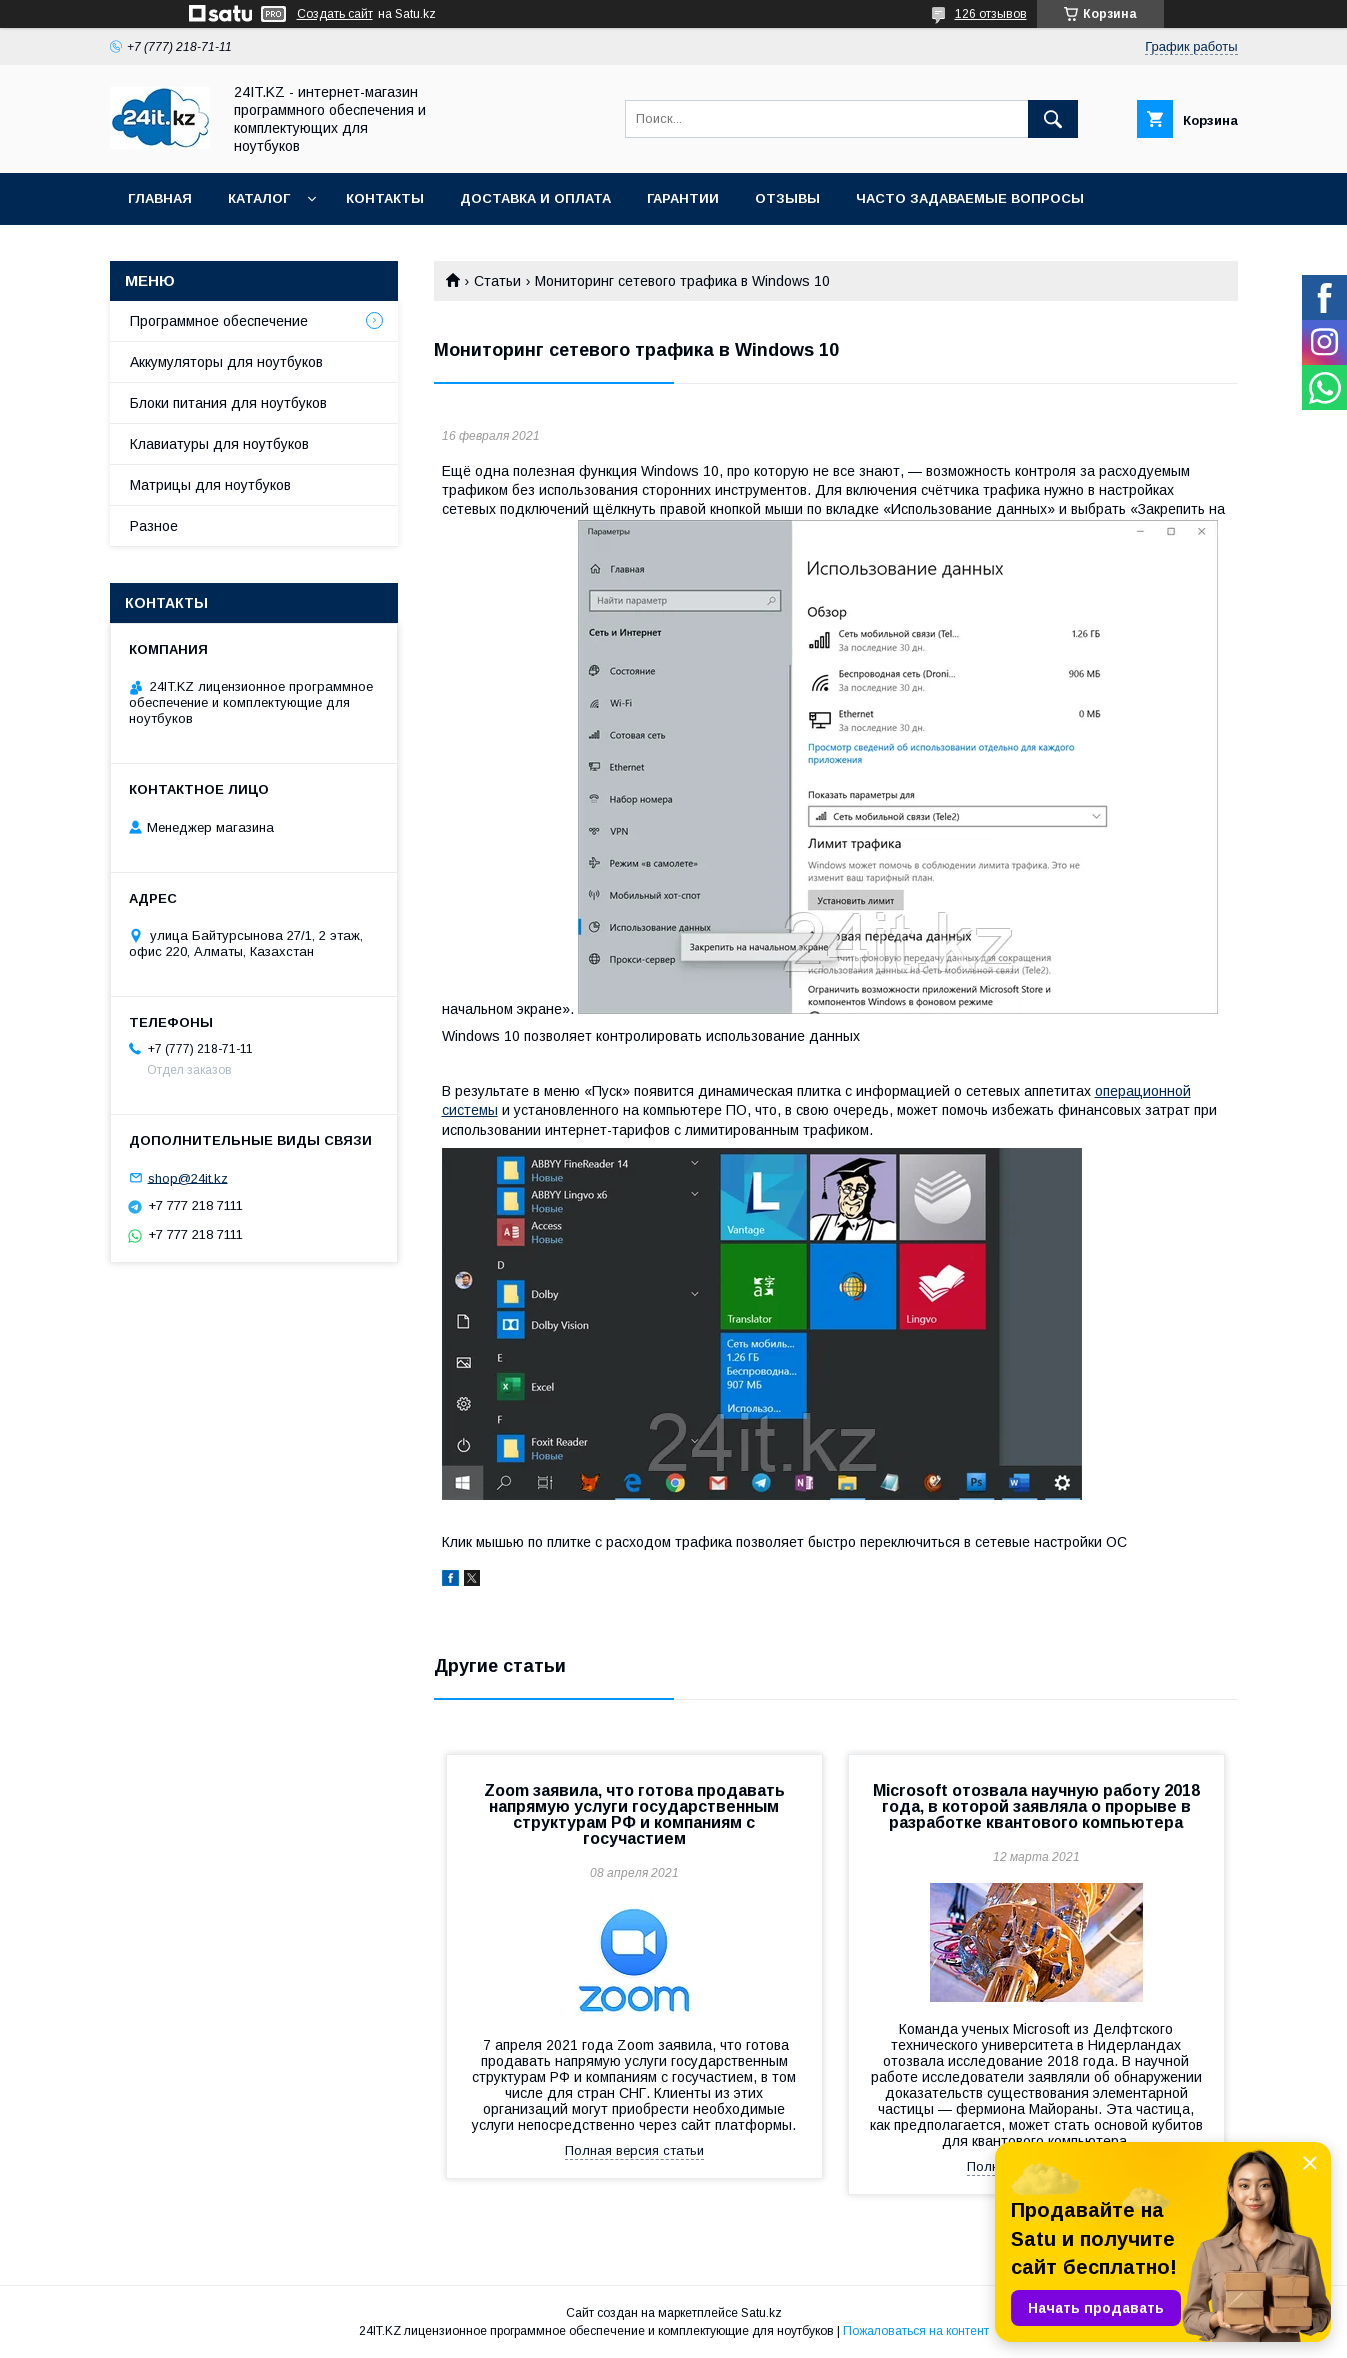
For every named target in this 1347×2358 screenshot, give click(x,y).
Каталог (259, 198)
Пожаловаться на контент (916, 2331)
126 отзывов (991, 14)
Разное (154, 526)
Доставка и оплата (535, 198)
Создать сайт (335, 14)
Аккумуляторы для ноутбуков (226, 362)
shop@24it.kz (188, 1177)
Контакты (385, 198)
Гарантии (683, 198)
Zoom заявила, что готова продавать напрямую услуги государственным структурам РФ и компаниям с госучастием (634, 1814)
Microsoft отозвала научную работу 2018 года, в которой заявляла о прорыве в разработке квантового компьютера (1036, 1806)
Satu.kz (761, 2313)
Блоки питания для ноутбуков (228, 403)
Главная (160, 198)
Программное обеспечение (219, 321)
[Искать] (1053, 119)
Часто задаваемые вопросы (970, 198)
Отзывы (787, 198)
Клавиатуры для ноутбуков (219, 444)
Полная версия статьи (634, 2150)
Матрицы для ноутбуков (210, 485)
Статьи (497, 281)
